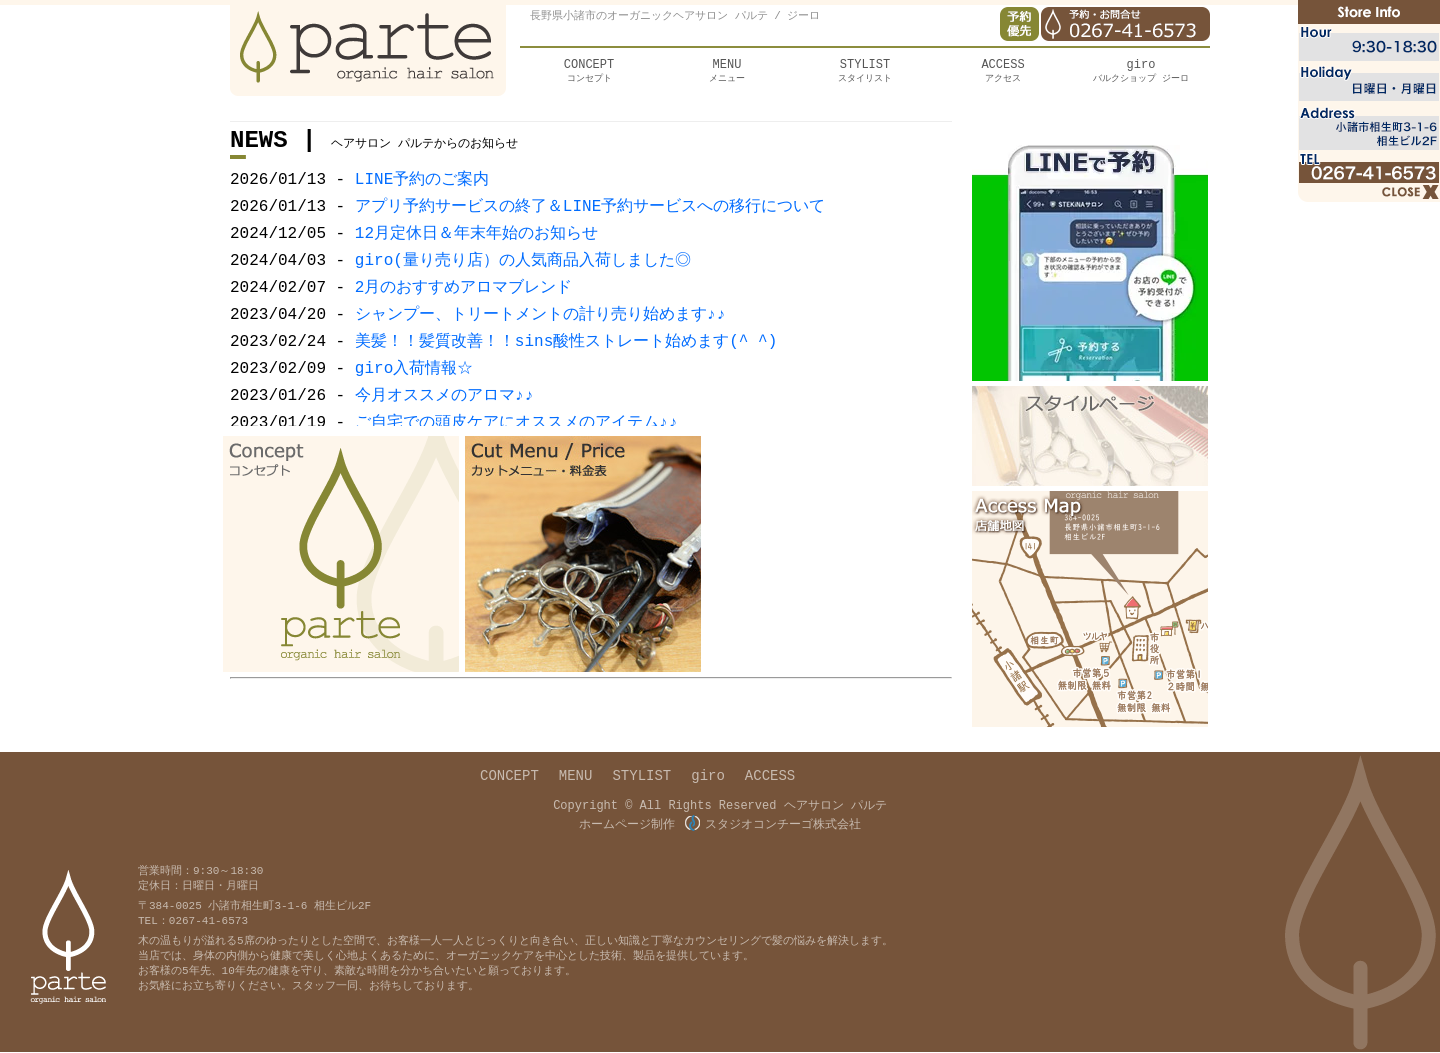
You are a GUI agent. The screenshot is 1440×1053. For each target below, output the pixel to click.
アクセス (1003, 74)
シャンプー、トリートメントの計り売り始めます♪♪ (539, 332)
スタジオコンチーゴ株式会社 (772, 825)
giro (708, 779)
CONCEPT (509, 779)
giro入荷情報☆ (414, 390)
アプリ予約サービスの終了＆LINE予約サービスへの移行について (590, 216)
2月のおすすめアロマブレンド (464, 303)
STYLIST (641, 779)
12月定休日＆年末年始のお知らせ (476, 245)
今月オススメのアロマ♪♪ (443, 419)
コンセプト (589, 74)
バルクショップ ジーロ (1141, 74)
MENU (576, 779)
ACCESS (770, 779)
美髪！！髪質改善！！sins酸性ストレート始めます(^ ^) (566, 361)
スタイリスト (865, 74)
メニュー (727, 74)
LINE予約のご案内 (422, 187)
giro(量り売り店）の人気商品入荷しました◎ (520, 274)
